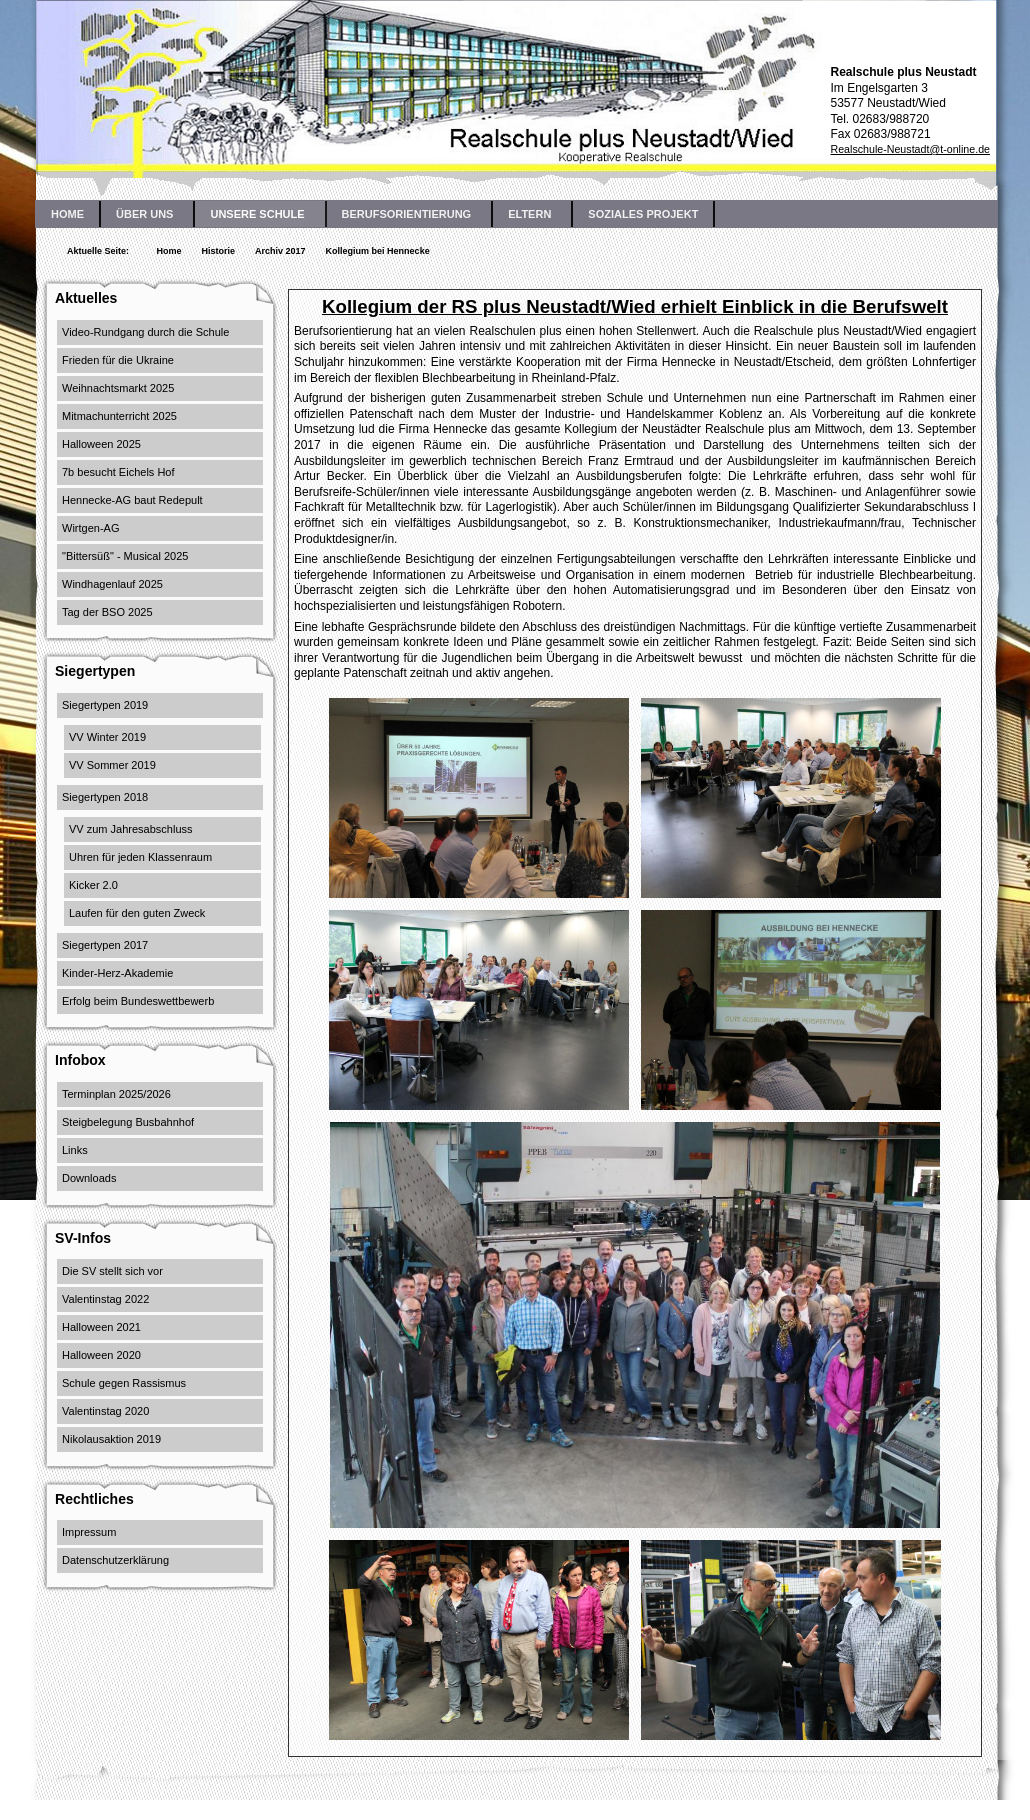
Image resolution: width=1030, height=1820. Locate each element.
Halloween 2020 (101, 1355)
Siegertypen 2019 (105, 705)
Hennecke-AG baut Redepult (132, 500)
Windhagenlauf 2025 (112, 584)
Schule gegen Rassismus (124, 1383)
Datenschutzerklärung (115, 1560)
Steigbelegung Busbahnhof (128, 1122)
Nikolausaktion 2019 (111, 1439)
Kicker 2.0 (93, 885)
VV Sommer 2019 (112, 765)
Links (75, 1150)
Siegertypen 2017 (105, 945)
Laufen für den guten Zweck (137, 913)
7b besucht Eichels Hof (118, 472)
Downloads (89, 1178)
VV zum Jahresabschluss (131, 829)
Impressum (89, 1532)
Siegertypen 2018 (105, 797)
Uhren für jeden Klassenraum (140, 857)
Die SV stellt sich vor (112, 1271)
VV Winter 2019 (107, 737)
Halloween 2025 (101, 444)
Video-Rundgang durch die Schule (145, 332)
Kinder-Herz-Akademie (117, 973)
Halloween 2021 (101, 1327)
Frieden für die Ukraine (118, 360)
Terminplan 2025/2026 (116, 1094)
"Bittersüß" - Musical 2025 (125, 556)
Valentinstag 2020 (105, 1411)
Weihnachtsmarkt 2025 (118, 388)
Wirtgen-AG (90, 528)
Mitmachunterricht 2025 (119, 416)
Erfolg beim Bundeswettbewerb (138, 1001)
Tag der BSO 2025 (107, 612)
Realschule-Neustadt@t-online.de (910, 149)
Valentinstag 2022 (105, 1299)
